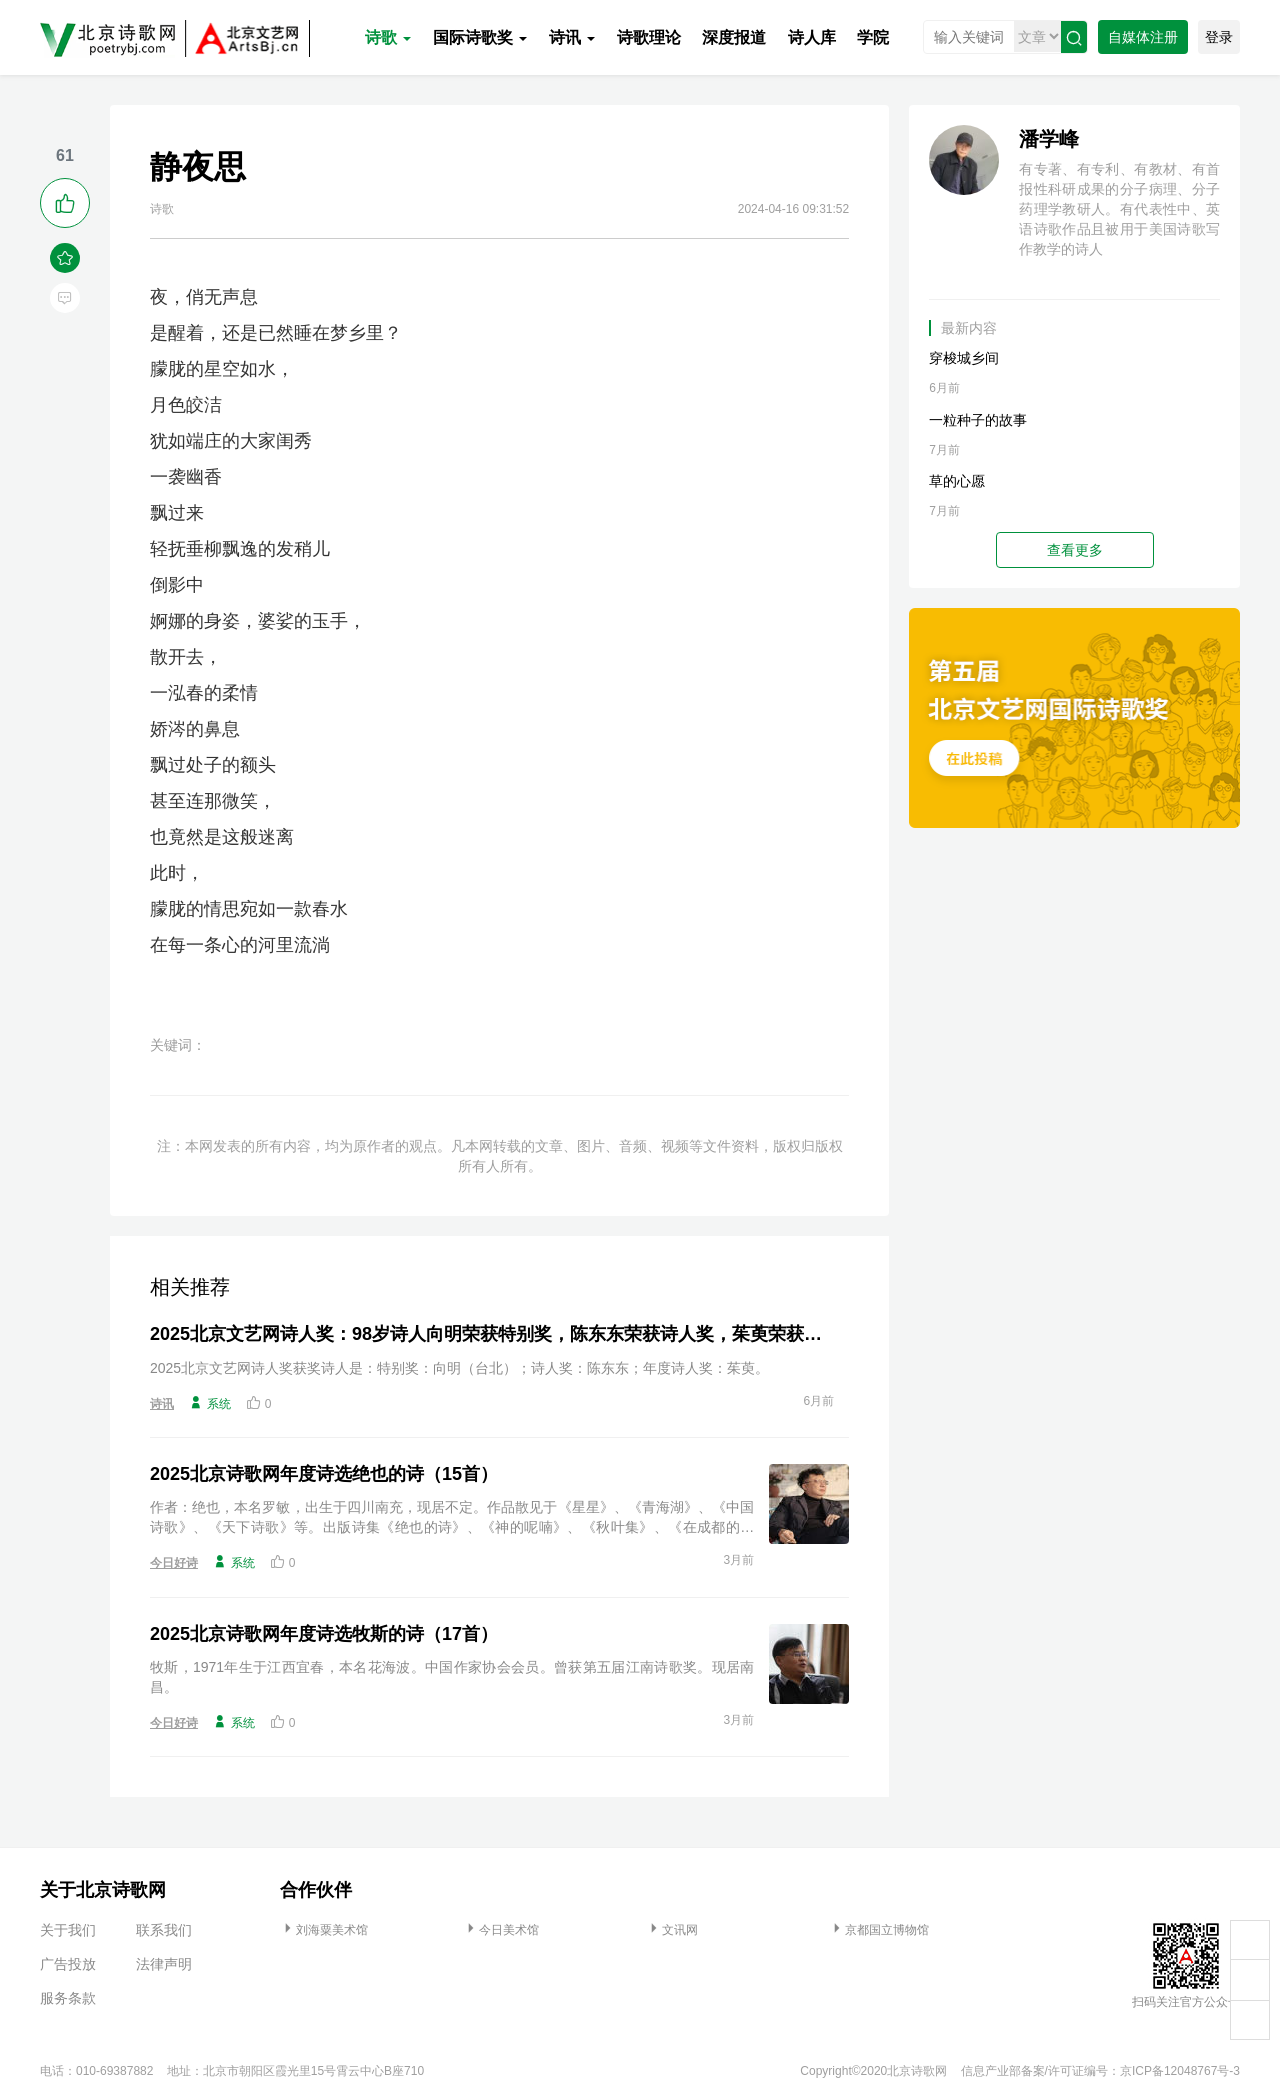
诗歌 (388, 37)
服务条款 (68, 1998)
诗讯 (572, 37)
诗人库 (812, 37)
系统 (210, 1403)
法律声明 (164, 1964)
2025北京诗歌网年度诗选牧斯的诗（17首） (324, 1634)
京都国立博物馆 (879, 1930)
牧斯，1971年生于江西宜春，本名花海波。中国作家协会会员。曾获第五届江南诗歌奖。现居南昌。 (452, 1677)
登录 (1219, 37)
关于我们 (68, 1930)
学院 (873, 37)
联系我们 (164, 1930)
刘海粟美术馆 (324, 1930)
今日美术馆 (501, 1930)
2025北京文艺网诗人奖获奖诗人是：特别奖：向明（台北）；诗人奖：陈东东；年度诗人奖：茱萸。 (459, 1368)
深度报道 (734, 37)
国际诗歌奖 (480, 37)
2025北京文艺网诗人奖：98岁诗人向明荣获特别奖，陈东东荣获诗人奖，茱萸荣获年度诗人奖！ (492, 1334)
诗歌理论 (649, 37)
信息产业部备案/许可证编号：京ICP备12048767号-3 (1100, 2071)
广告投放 (68, 1964)
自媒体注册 (1143, 37)
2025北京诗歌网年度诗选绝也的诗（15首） (324, 1474)
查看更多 (1075, 550)
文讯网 (672, 1930)
